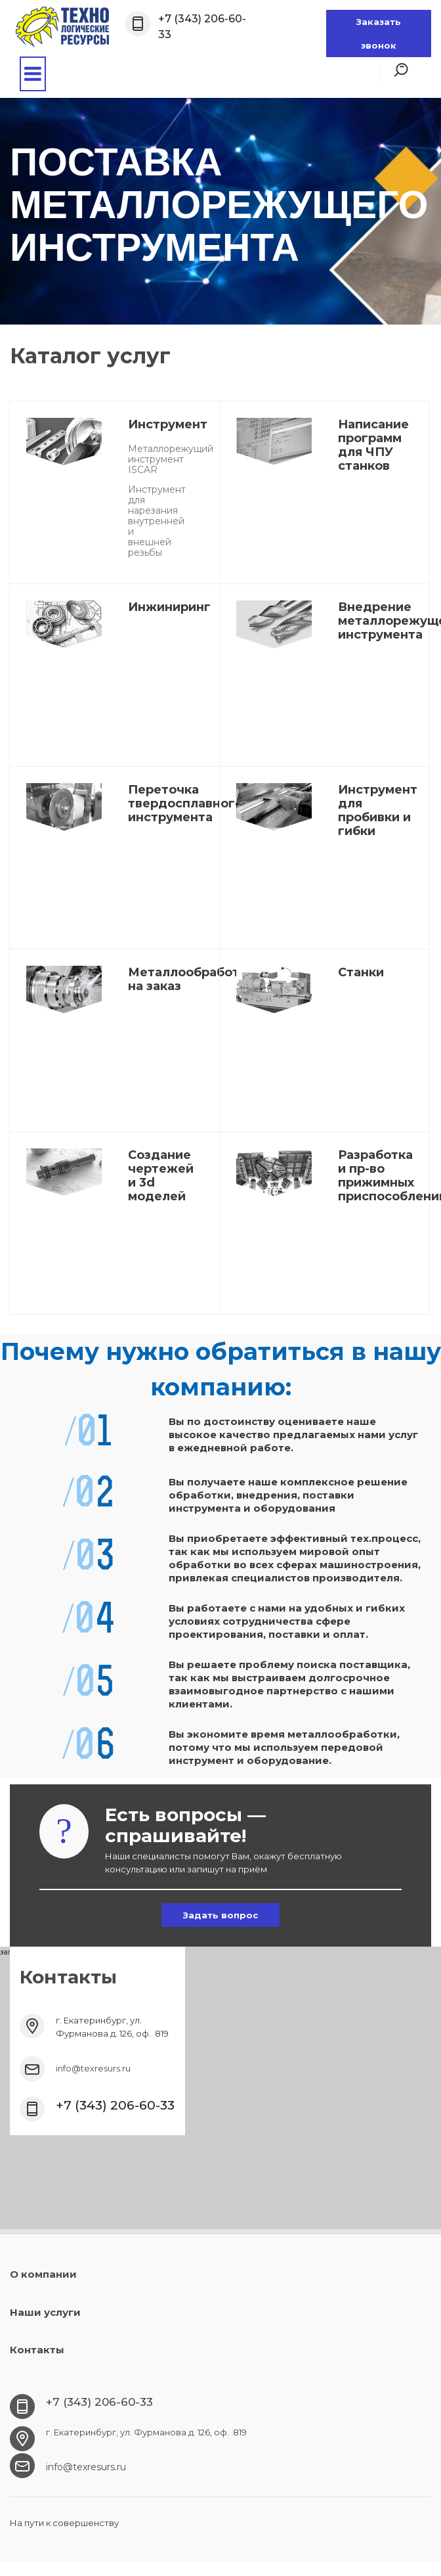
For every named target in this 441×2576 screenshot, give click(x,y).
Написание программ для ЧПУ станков (373, 445)
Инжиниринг (169, 607)
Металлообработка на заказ (191, 979)
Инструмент (167, 424)
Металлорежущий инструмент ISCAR (170, 459)
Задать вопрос (220, 1915)
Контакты (37, 2349)
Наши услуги (45, 2312)
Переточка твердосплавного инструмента (185, 803)
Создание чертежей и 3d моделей (161, 1176)
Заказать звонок (378, 33)
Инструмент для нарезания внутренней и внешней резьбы (157, 521)
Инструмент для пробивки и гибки (377, 810)
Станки (361, 972)
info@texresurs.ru (93, 2068)
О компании (43, 2274)
